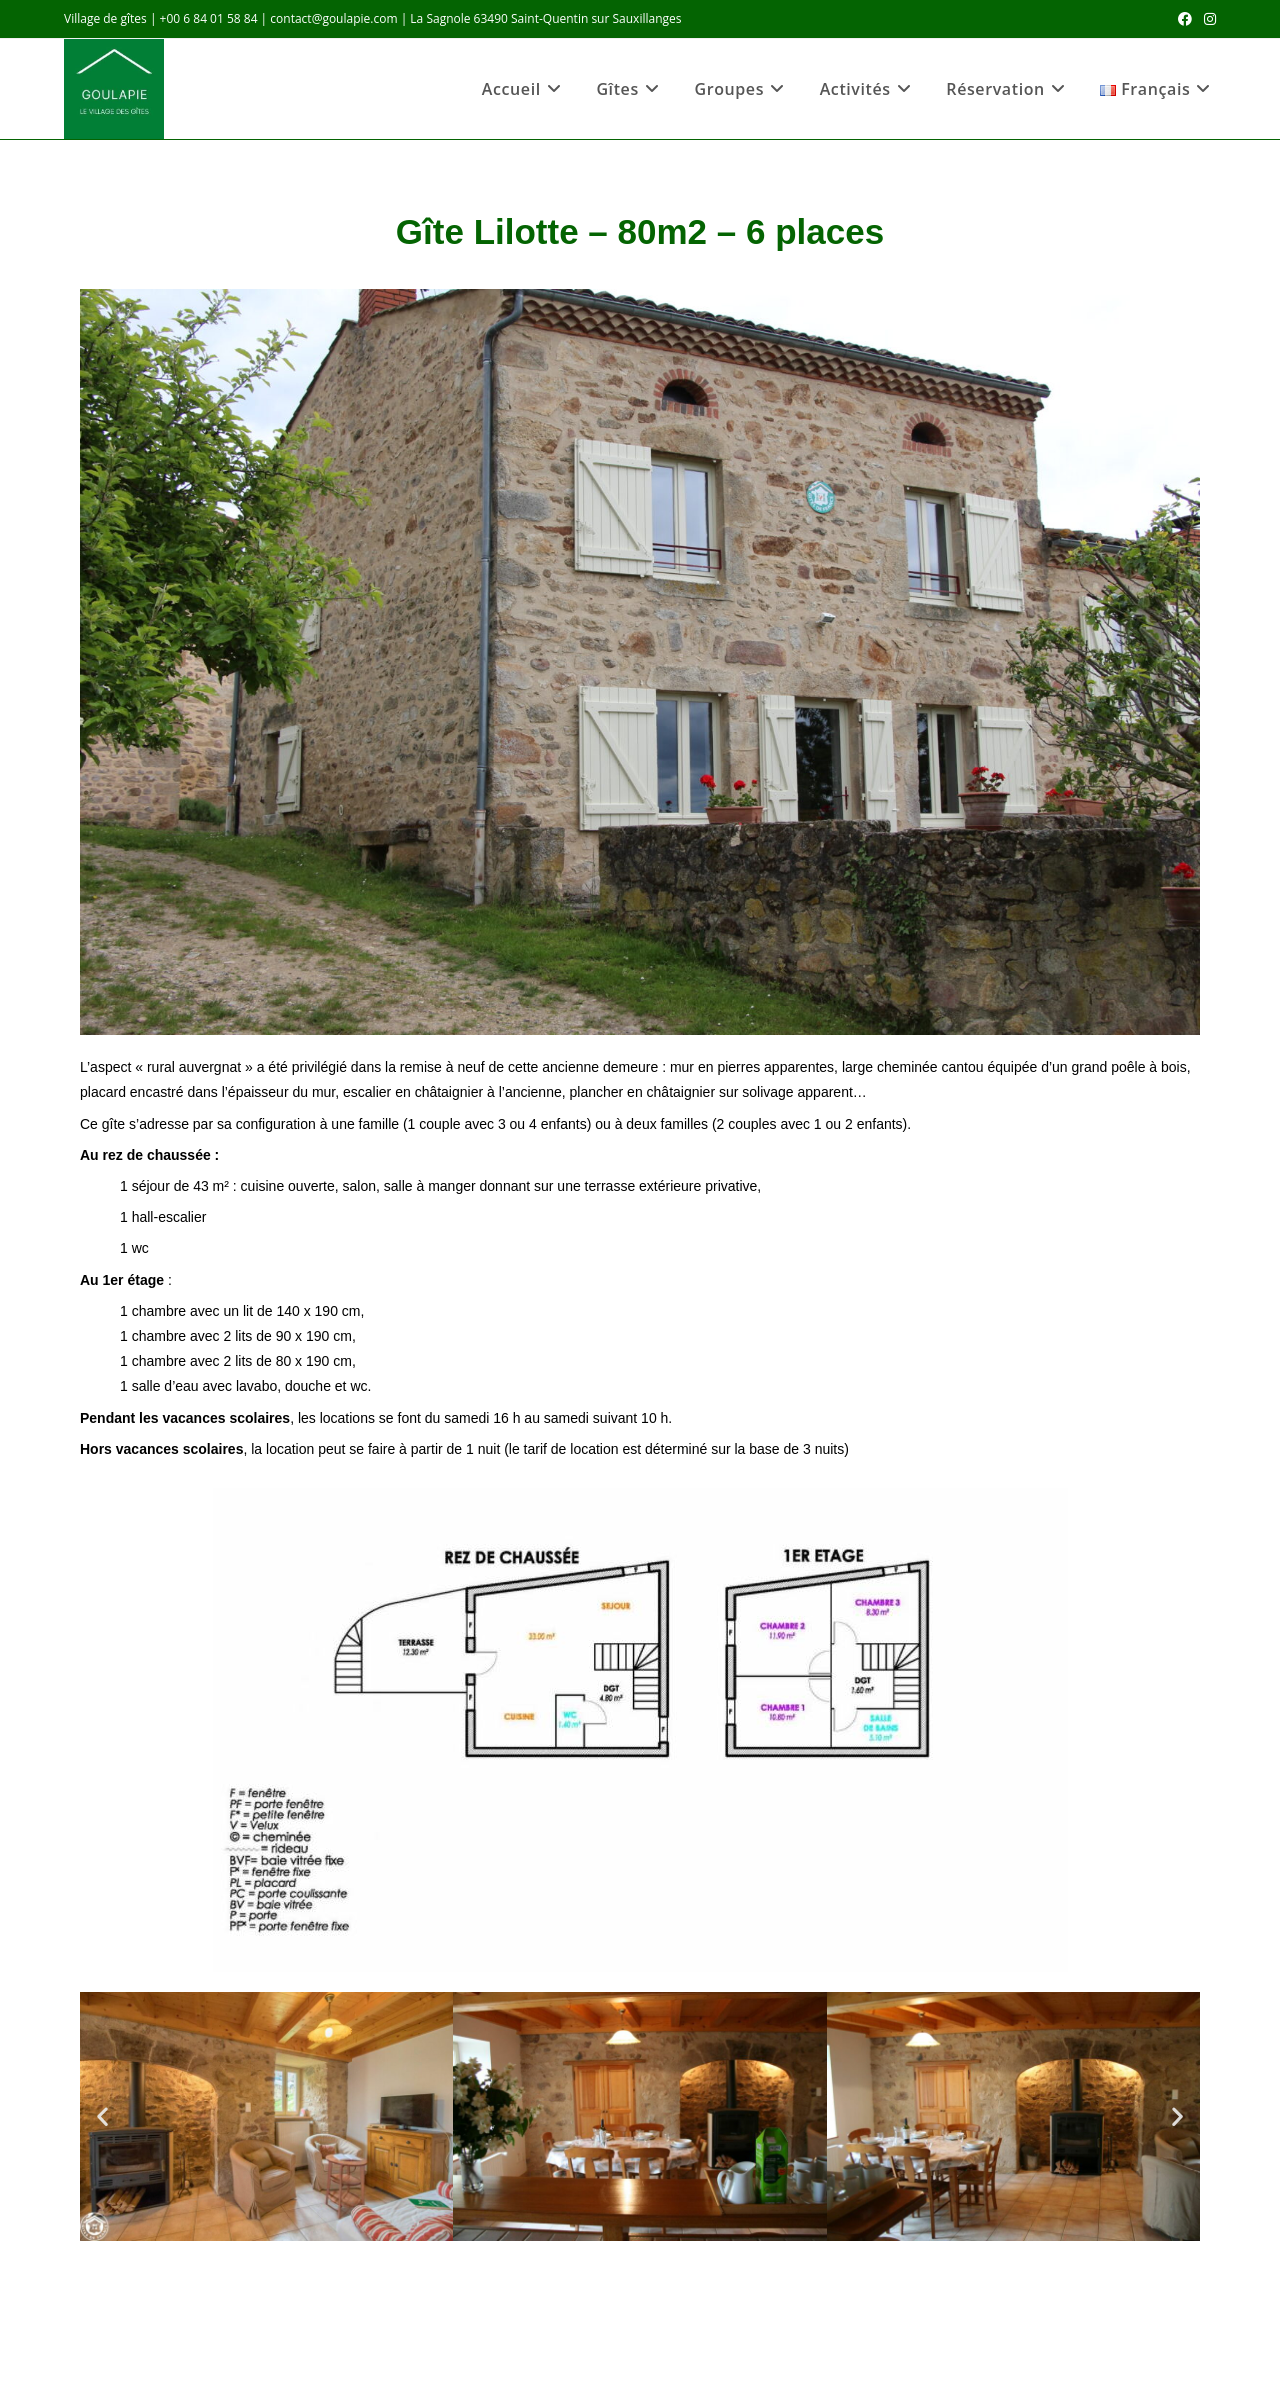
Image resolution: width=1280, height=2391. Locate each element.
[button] (102, 2116)
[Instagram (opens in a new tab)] (1207, 19)
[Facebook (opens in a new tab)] (1185, 19)
